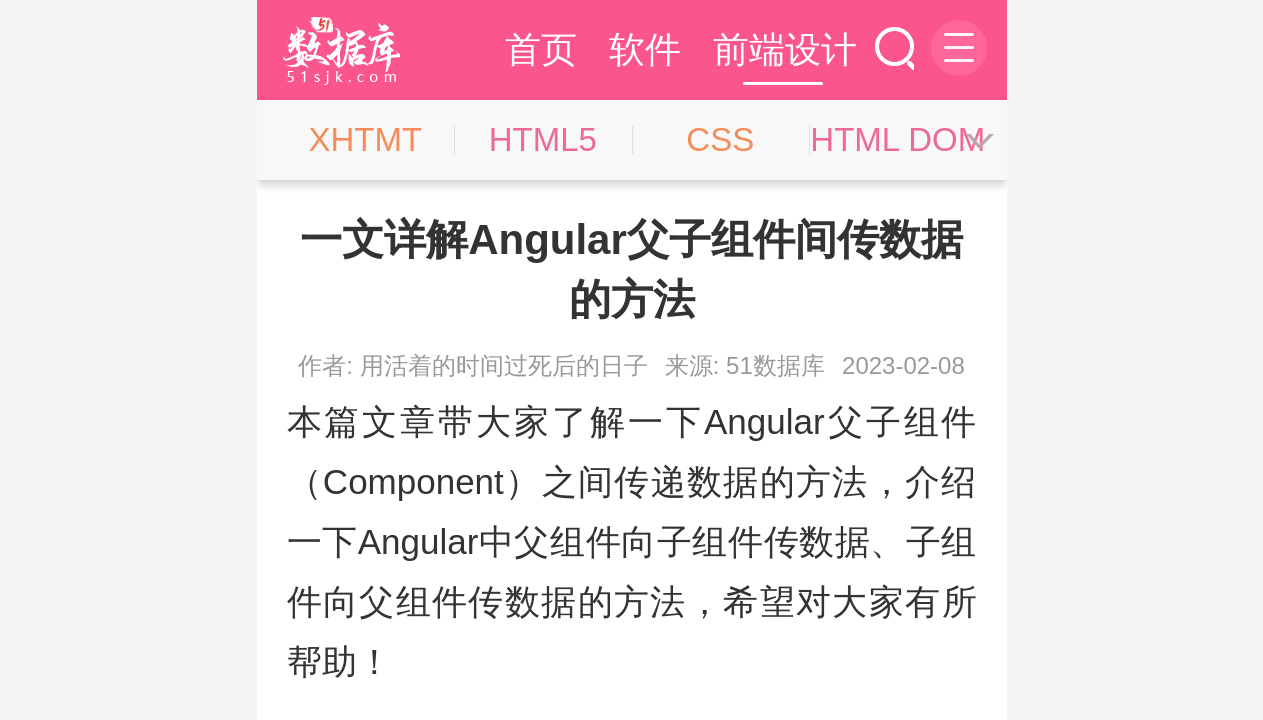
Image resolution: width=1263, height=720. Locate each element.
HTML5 (543, 139)
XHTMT (365, 139)
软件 (645, 49)
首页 (541, 49)
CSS (720, 139)
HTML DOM (897, 139)
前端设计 (785, 49)
